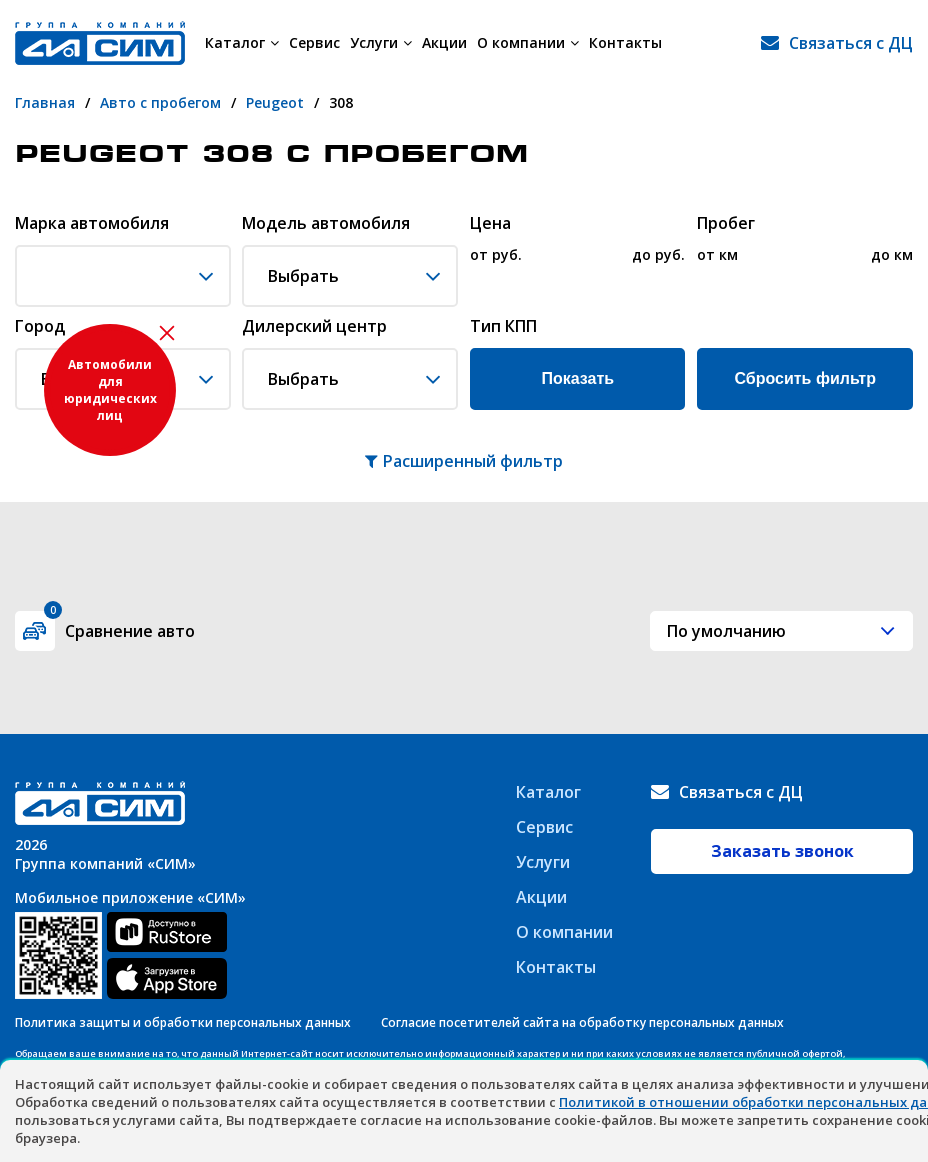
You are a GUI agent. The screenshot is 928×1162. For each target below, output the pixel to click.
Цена (490, 224)
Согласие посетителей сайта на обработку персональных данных (582, 1022)
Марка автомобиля (92, 224)
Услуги (381, 42)
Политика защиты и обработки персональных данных (183, 1022)
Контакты (625, 42)
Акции (444, 42)
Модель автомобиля (326, 224)
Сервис (314, 42)
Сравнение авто (119, 626)
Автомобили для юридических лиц (110, 390)
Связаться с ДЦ (851, 43)
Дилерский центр (314, 327)
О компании (528, 42)
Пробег (726, 224)
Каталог (242, 42)
